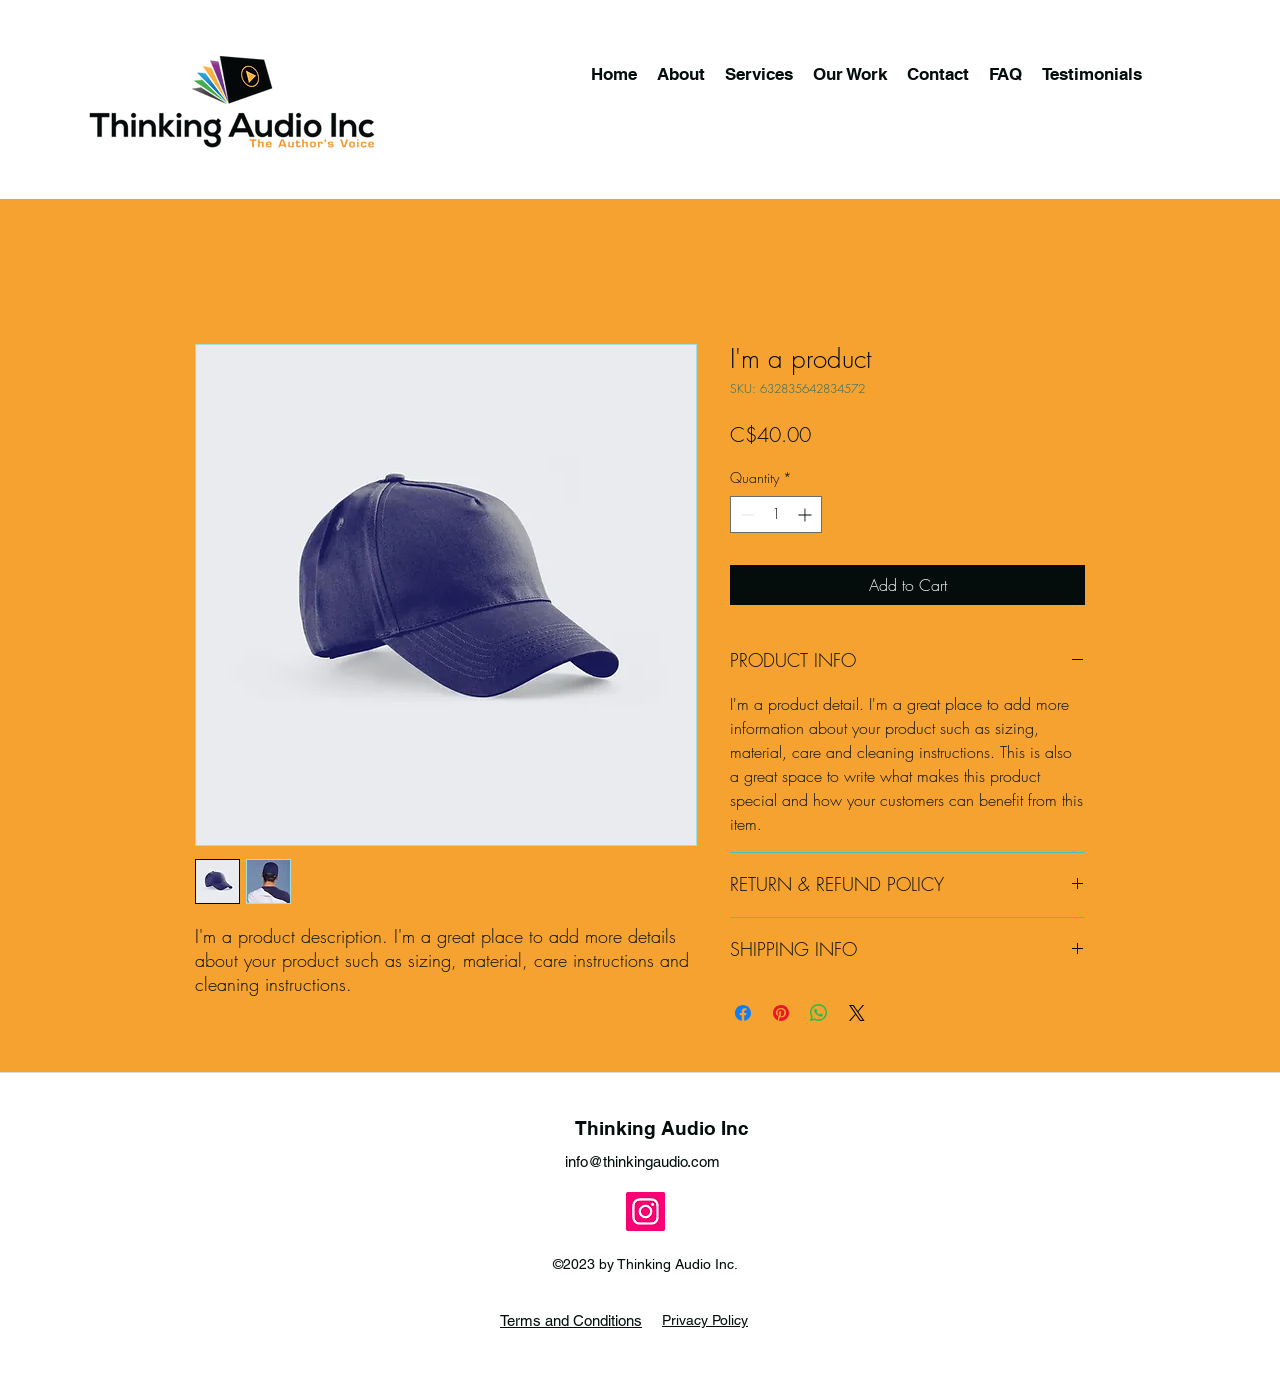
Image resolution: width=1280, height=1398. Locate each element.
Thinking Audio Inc (662, 1128)
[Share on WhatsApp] (819, 1013)
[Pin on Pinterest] (781, 1013)
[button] (759, 74)
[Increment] (806, 514)
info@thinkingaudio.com (642, 1161)
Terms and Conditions (571, 1320)
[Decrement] (745, 514)
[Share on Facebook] (743, 1013)
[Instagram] (645, 1211)
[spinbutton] (776, 514)
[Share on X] (857, 1013)
